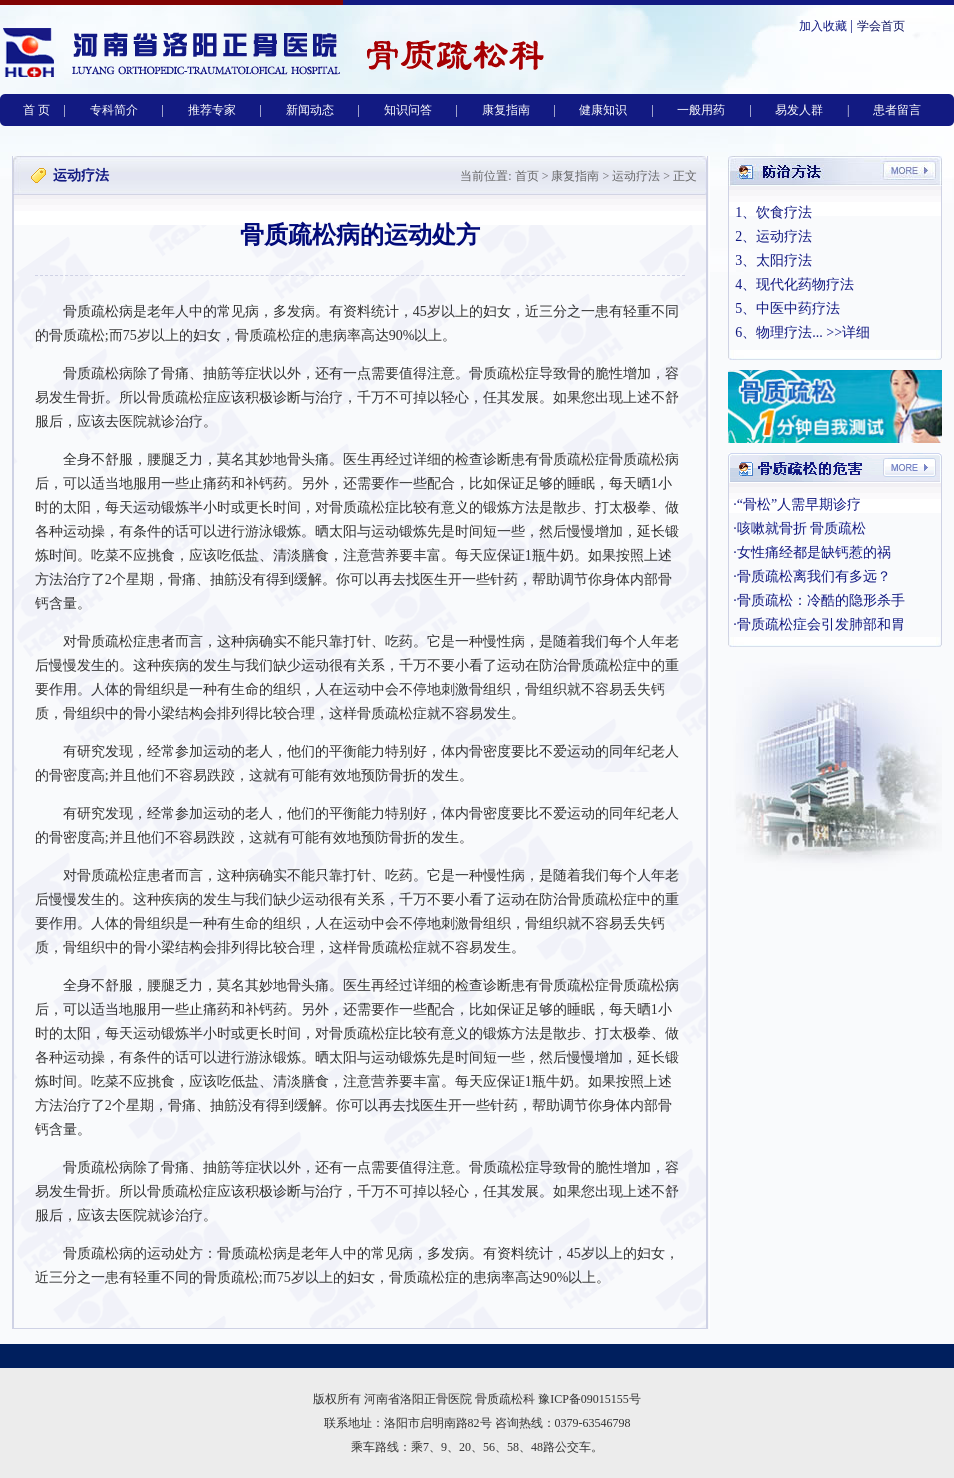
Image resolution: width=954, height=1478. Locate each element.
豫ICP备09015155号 (589, 1399)
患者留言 (897, 110)
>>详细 (848, 332)
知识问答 (408, 110)
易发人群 (799, 110)
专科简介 (114, 110)
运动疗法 (636, 176)
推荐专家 (212, 110)
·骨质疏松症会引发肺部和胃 (819, 624)
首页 (525, 176)
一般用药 (701, 110)
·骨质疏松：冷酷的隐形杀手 (819, 600)
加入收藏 (823, 26)
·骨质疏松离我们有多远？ (812, 576)
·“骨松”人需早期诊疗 (797, 504)
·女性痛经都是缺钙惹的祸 (812, 552)
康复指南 (506, 110)
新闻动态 (310, 110)
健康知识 (603, 110)
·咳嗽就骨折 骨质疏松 (799, 528)
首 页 (36, 110)
